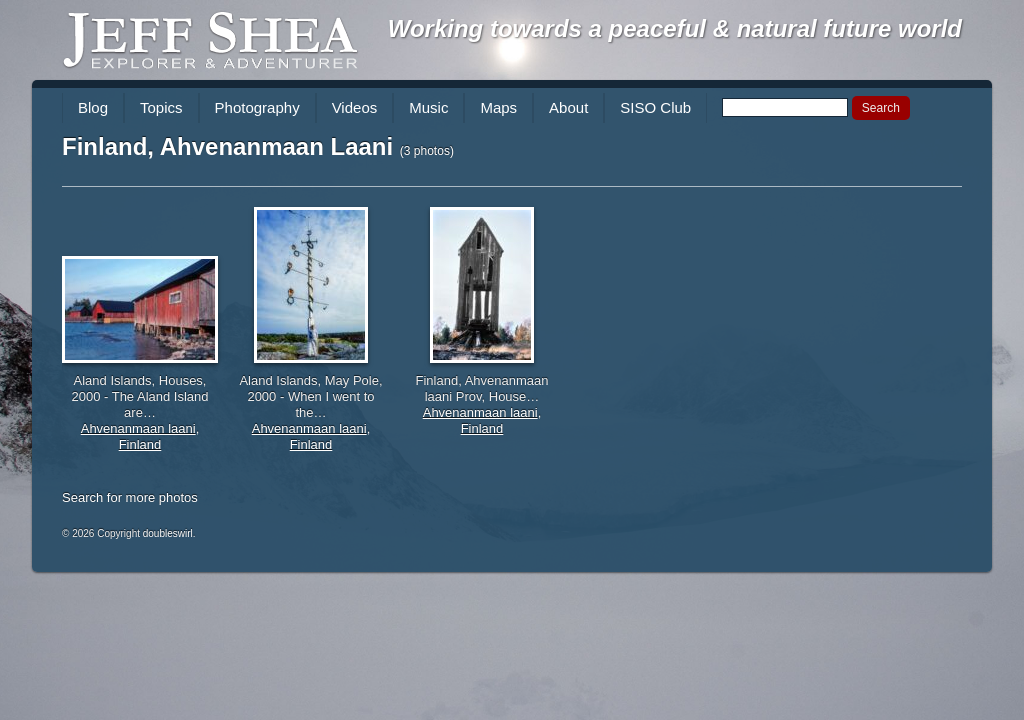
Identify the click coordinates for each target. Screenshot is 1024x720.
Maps (498, 107)
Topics (161, 107)
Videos (355, 107)
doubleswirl (168, 533)
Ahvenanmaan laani (138, 428)
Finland (140, 444)
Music (428, 107)
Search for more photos (130, 497)
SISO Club (655, 107)
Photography (257, 107)
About (568, 107)
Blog (93, 107)
